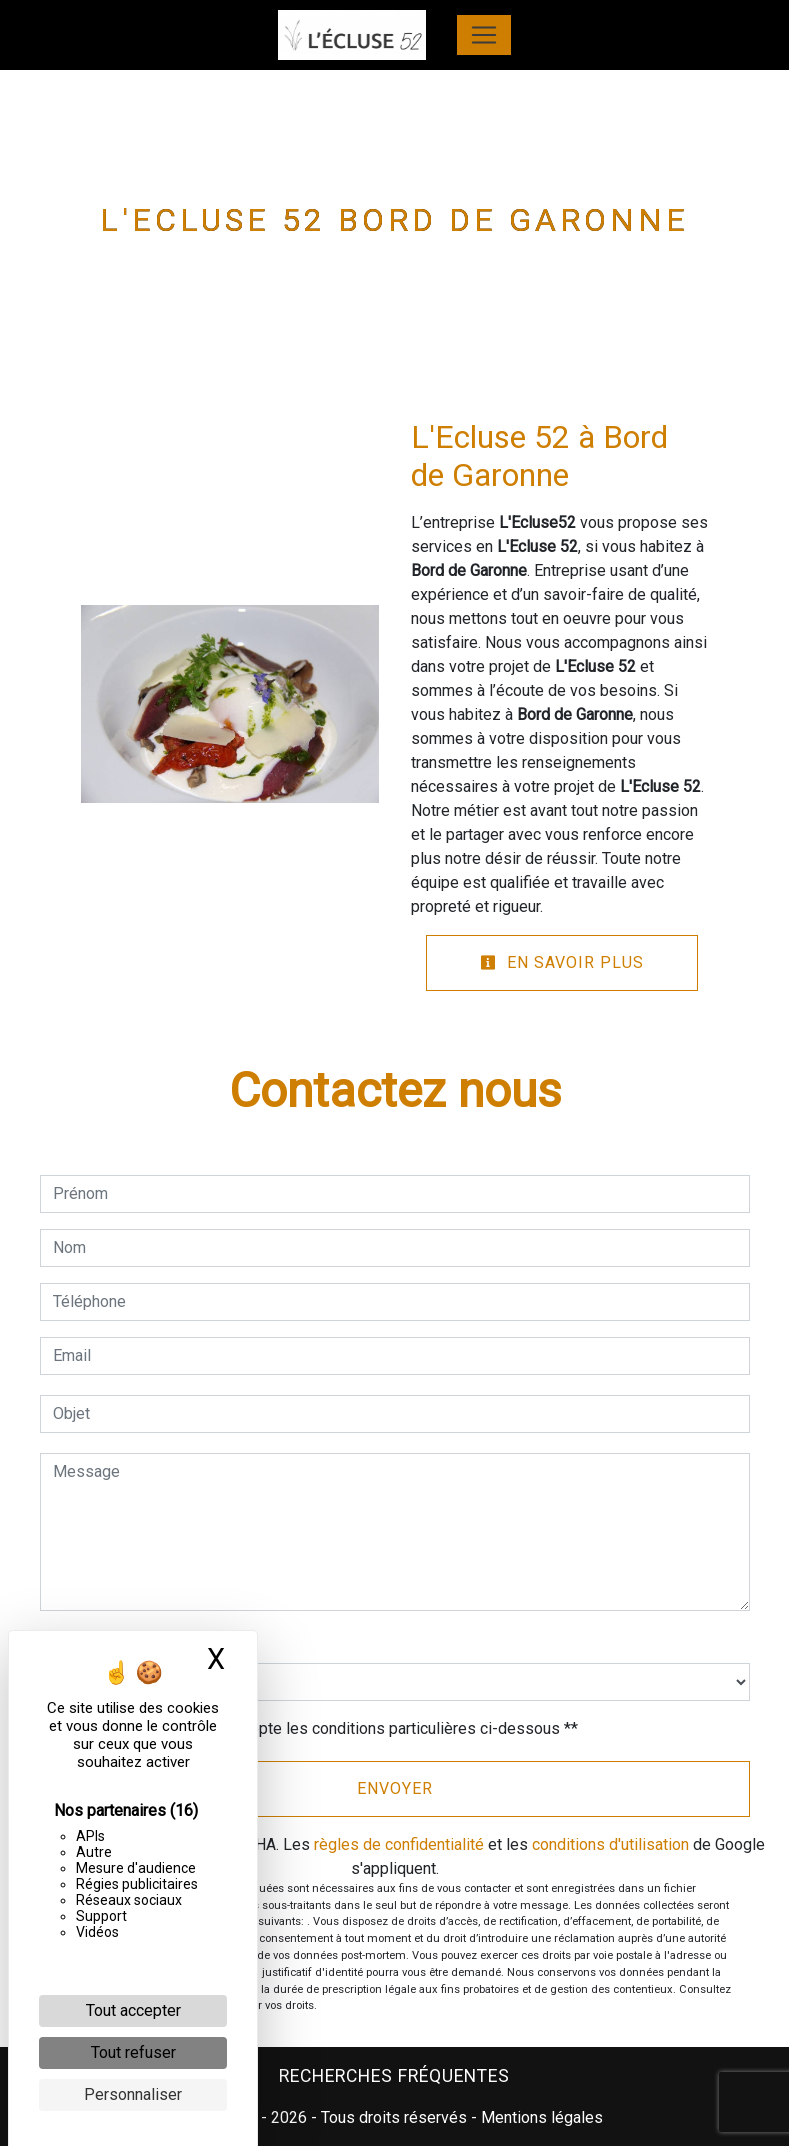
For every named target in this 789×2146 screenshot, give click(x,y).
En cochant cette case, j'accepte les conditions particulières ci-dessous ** (319, 1728)
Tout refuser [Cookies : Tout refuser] (133, 2052)
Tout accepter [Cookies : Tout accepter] (133, 2010)
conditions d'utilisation (610, 1844)
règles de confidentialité (399, 1844)
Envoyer (395, 1788)
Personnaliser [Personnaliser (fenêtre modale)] (133, 2094)
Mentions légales (540, 2117)
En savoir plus (562, 962)
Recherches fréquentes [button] (394, 2076)
